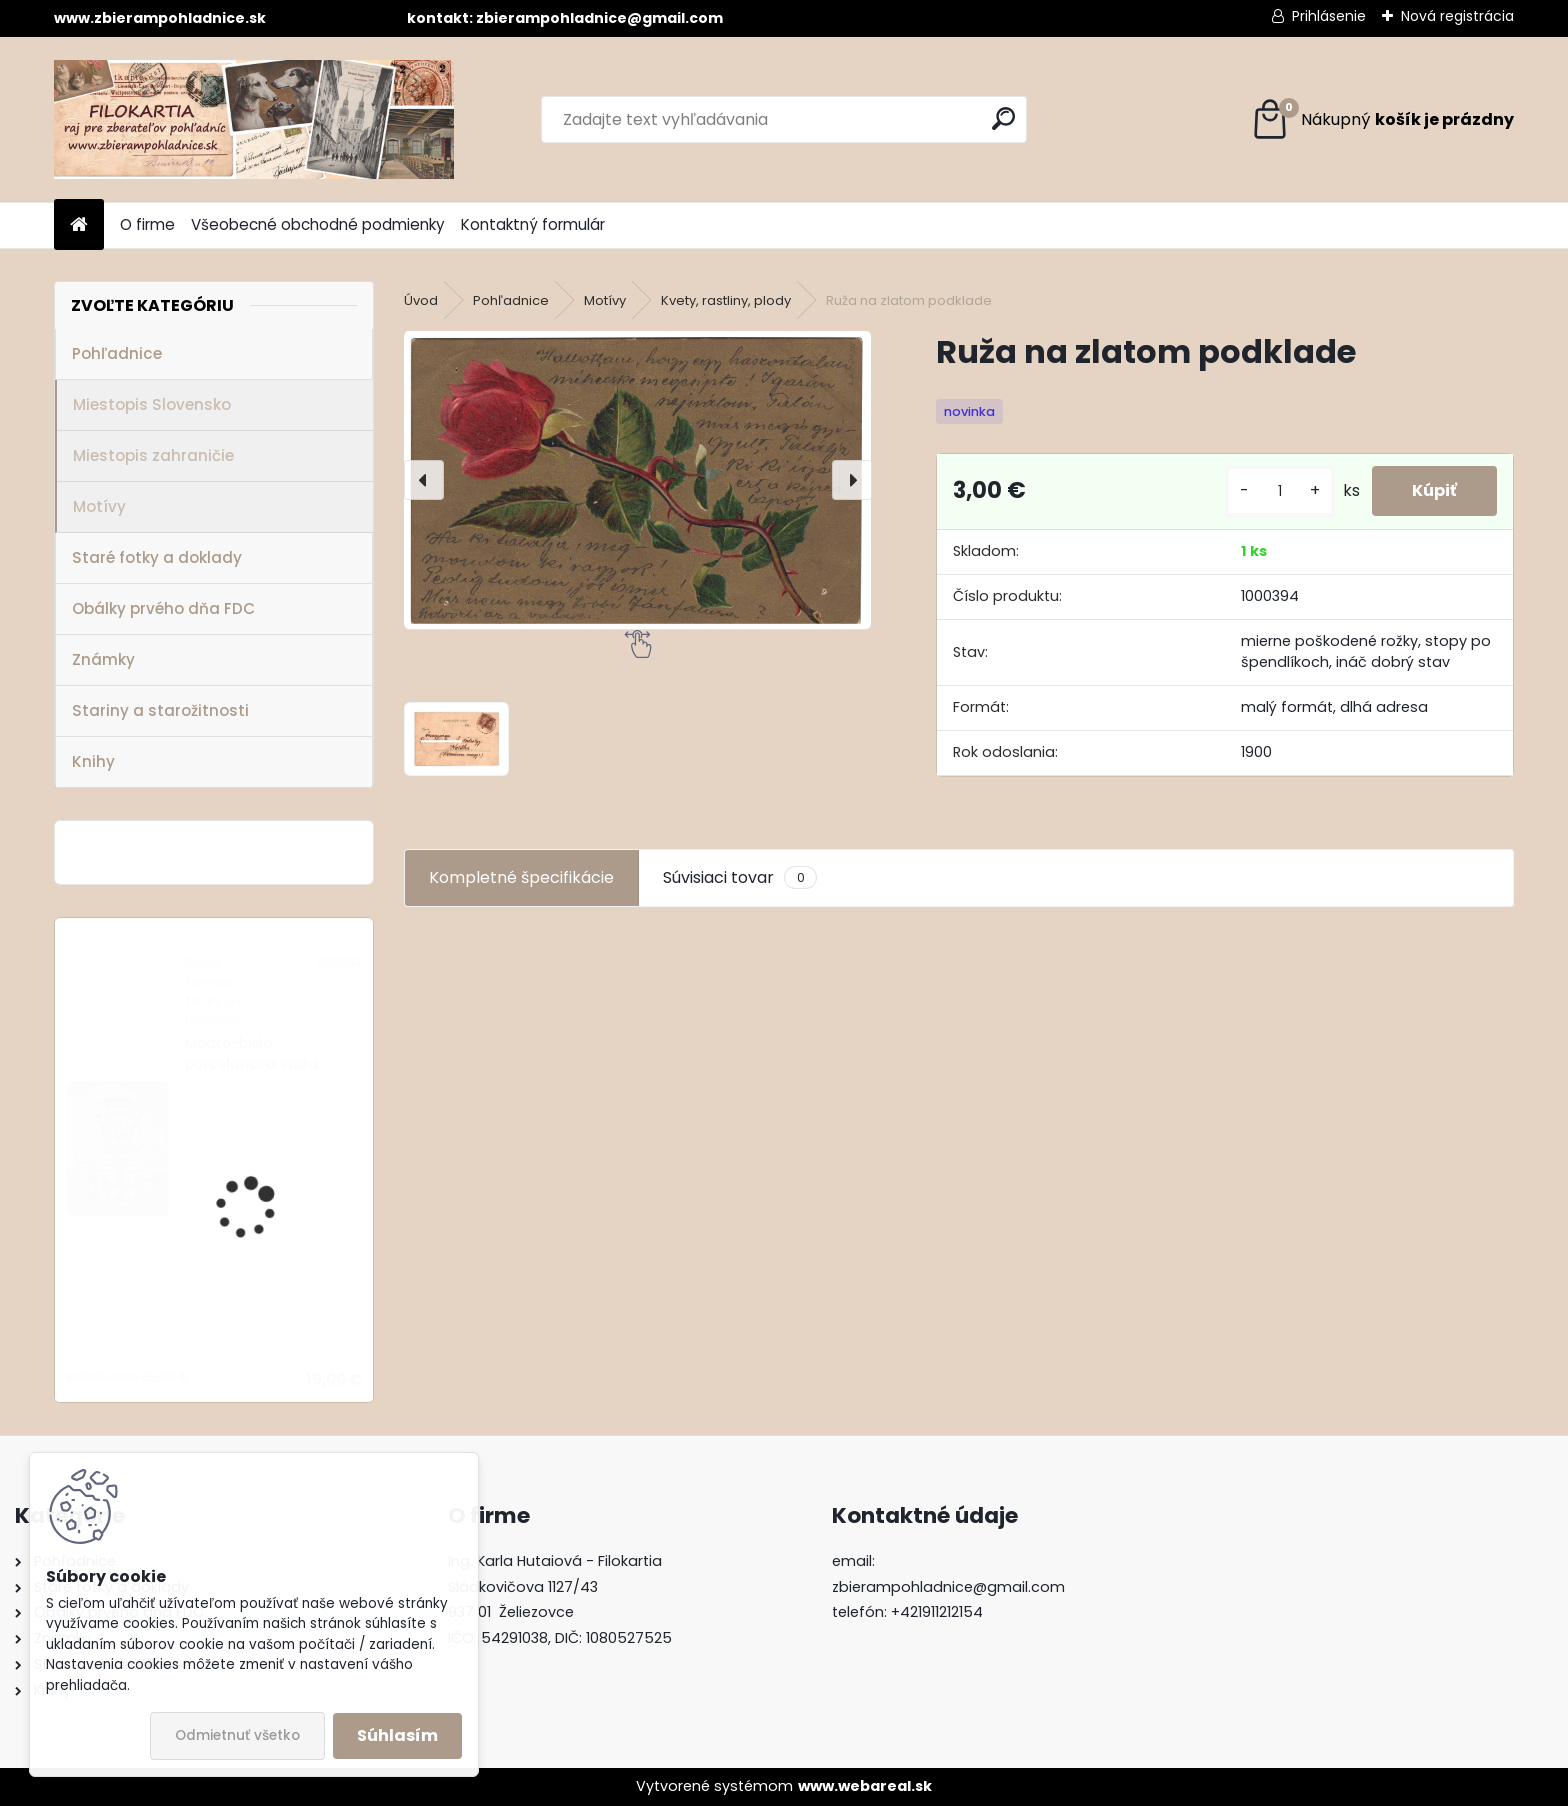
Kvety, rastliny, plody (726, 300)
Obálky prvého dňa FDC (163, 608)
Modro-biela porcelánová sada (251, 1053)
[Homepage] (79, 225)
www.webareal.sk (865, 1786)
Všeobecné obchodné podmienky (318, 224)
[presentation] (424, 480)
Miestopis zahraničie (153, 455)
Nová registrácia (1457, 16)
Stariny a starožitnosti (160, 710)
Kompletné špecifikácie (521, 877)
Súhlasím (397, 1735)
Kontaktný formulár (533, 224)
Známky (103, 659)
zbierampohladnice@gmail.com (948, 1587)
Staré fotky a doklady (157, 557)
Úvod (421, 300)
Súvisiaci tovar (739, 878)
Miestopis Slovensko (152, 404)
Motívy (99, 506)
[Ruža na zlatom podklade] (637, 480)
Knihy (93, 761)
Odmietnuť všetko (237, 1735)
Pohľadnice (117, 353)
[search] (1003, 118)
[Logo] (254, 119)
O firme (147, 224)
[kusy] (1280, 491)
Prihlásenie (1329, 16)
